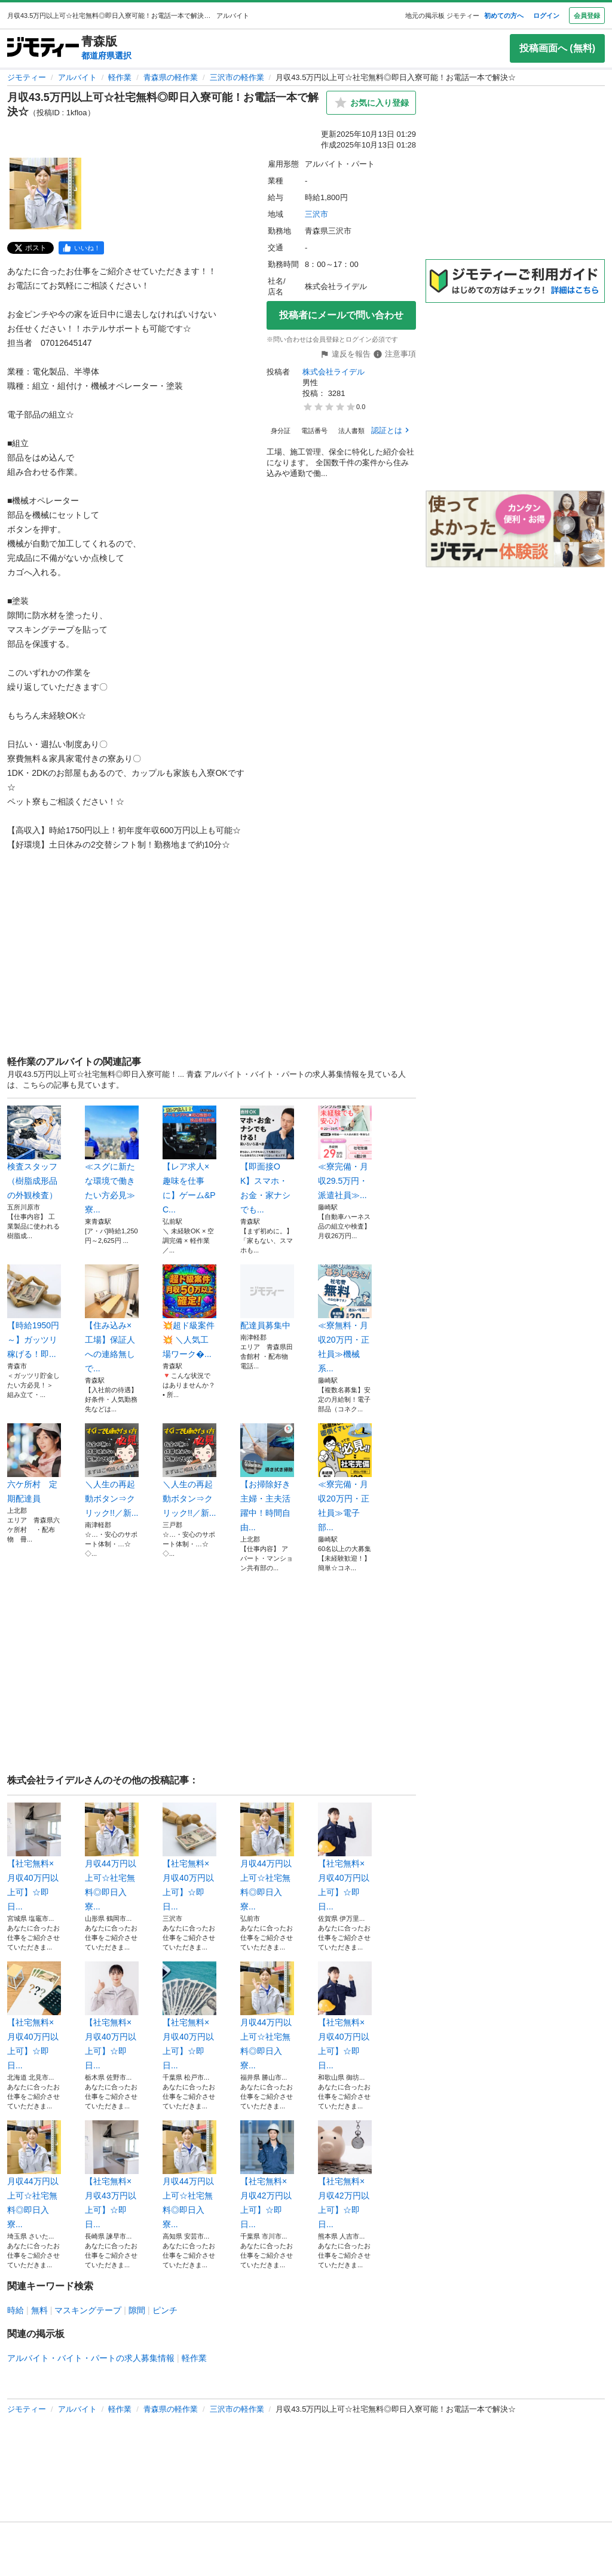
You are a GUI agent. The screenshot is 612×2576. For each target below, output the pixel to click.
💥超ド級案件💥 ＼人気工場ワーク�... (189, 1311)
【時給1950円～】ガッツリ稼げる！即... (34, 1311)
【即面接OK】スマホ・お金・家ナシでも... (267, 1160)
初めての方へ (504, 15)
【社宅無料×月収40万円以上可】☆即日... (34, 1857)
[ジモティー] (43, 48)
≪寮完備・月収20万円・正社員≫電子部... (345, 1477)
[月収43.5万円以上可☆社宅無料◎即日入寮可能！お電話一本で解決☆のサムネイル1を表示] (45, 193)
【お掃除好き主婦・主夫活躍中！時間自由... (267, 1477)
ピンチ (165, 2310)
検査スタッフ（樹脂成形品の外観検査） (34, 1153)
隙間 (136, 2310)
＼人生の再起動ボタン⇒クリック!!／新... (112, 1470)
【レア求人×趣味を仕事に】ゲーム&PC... (189, 1160)
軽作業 (119, 77)
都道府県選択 (106, 55)
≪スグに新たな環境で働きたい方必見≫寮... (112, 1160)
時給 (15, 2310)
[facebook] (81, 247)
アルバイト (77, 77)
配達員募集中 (267, 1297)
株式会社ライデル (333, 371)
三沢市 (316, 214)
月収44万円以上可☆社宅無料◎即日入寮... (112, 1857)
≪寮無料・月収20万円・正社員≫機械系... (345, 1318)
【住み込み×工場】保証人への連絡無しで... (112, 1318)
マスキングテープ (87, 2310)
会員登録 (587, 15)
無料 (39, 2310)
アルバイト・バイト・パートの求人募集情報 (91, 2358)
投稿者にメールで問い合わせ (341, 315)
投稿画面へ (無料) (557, 48)
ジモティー (26, 77)
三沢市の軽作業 (237, 77)
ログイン (546, 15)
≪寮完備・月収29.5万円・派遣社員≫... (345, 1153)
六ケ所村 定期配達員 (34, 1463)
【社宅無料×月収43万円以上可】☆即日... (112, 2174)
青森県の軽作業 (170, 77)
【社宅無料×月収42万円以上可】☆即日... (267, 2174)
